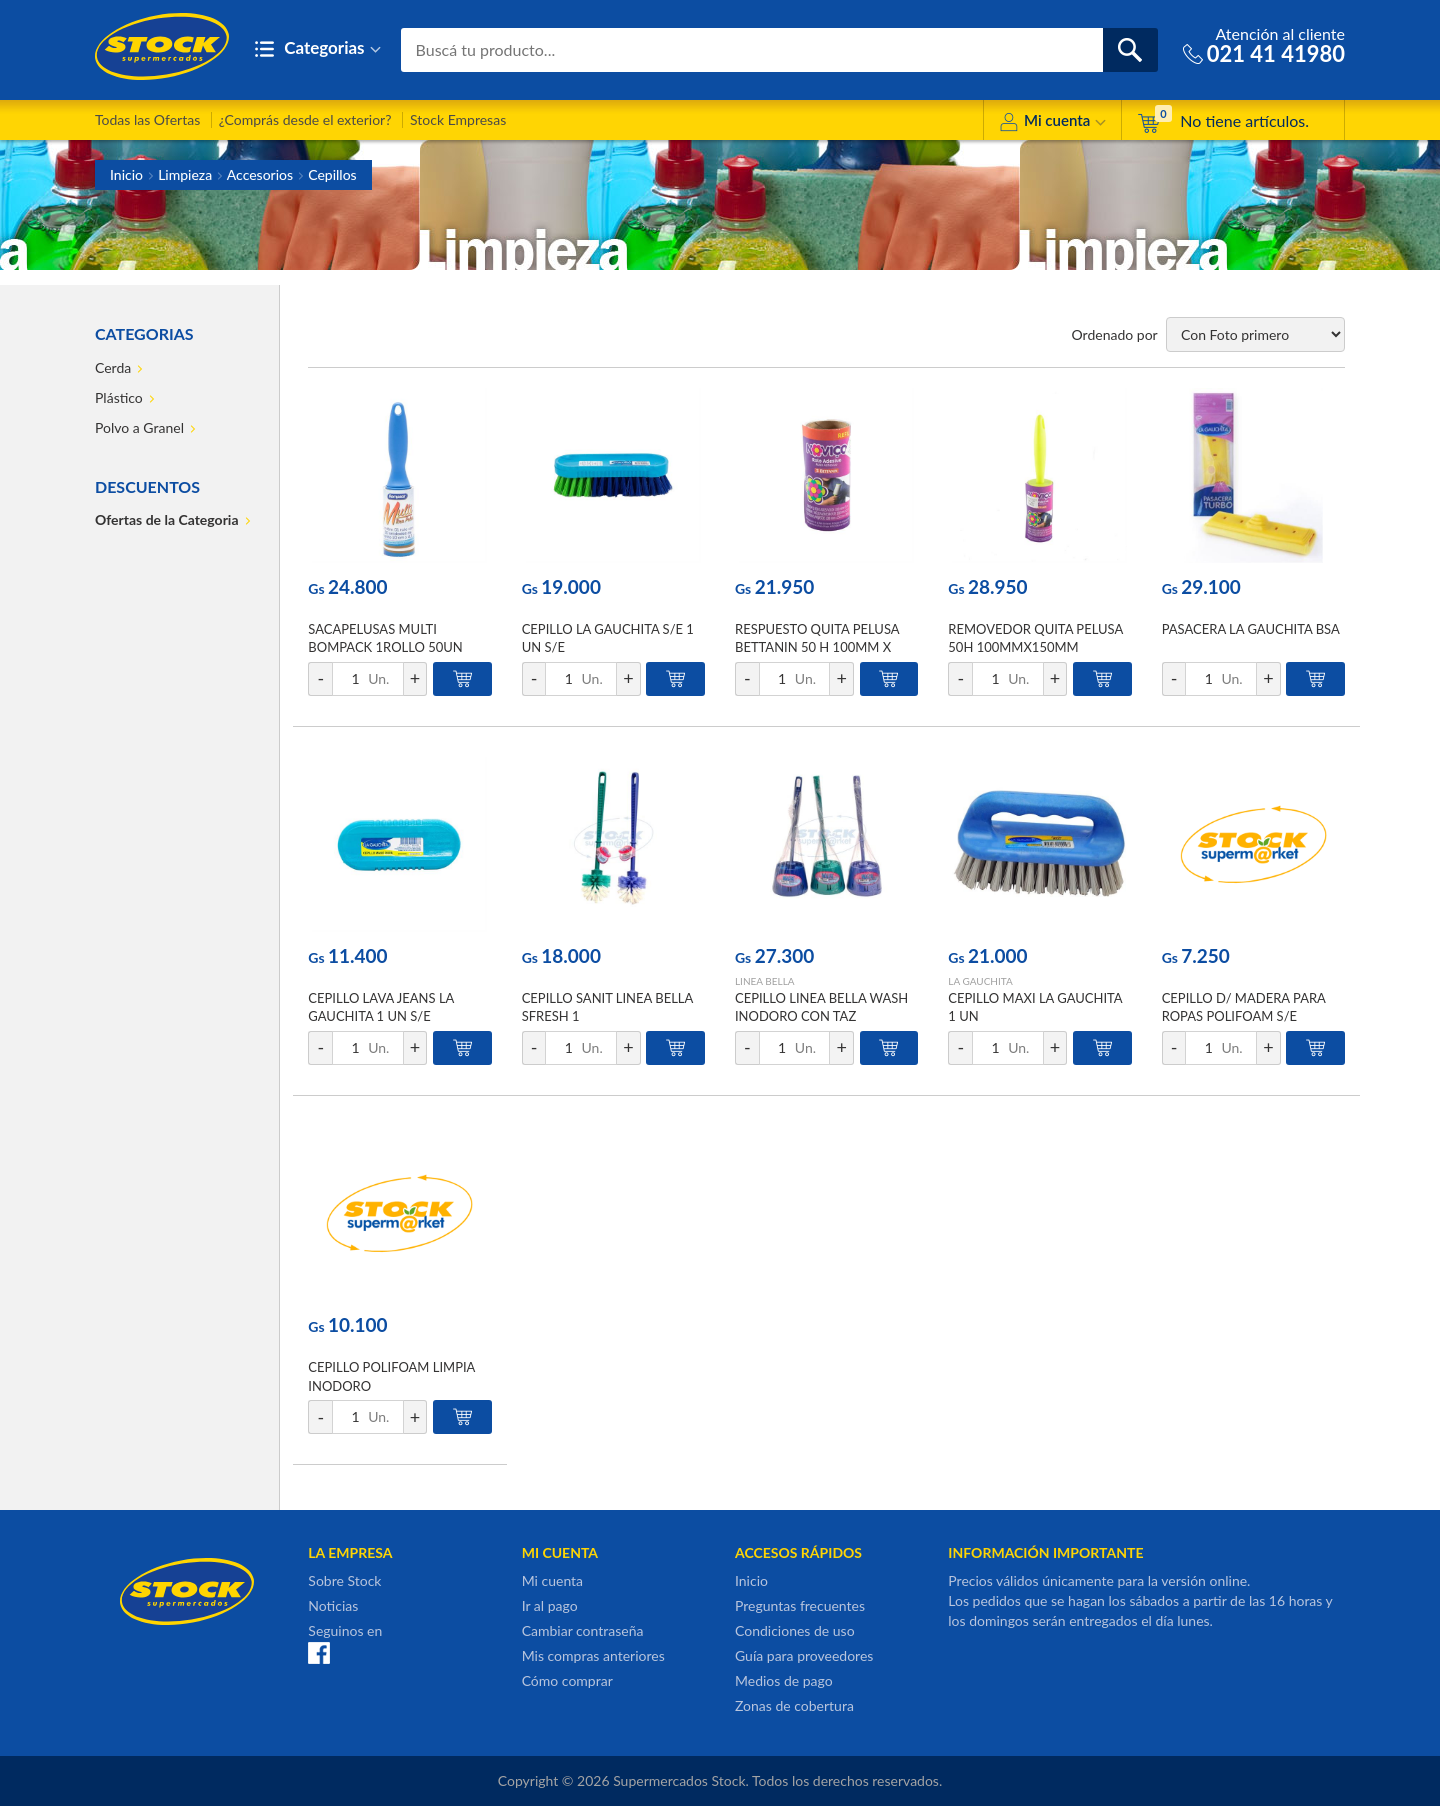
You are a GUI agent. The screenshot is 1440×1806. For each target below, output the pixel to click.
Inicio (126, 174)
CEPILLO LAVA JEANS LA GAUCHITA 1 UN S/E (381, 1007)
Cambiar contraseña (583, 1630)
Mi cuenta (1052, 123)
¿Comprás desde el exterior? (305, 119)
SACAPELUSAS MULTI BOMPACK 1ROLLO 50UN (385, 638)
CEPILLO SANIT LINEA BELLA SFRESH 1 (607, 1007)
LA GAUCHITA (980, 981)
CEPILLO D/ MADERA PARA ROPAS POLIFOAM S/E (1244, 1007)
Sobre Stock (344, 1580)
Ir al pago (550, 1605)
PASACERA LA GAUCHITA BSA (1251, 629)
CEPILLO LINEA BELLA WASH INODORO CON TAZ (821, 1007)
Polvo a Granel (139, 427)
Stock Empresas (458, 119)
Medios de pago (784, 1680)
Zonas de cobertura (794, 1705)
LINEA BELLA (765, 981)
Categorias (317, 49)
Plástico (119, 397)
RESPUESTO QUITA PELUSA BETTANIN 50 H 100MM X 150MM (817, 647)
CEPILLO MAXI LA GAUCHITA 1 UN (1035, 1007)
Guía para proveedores (804, 1655)
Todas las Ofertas (147, 119)
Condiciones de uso (795, 1630)
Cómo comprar (567, 1680)
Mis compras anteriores (593, 1655)
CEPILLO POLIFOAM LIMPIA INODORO (391, 1376)
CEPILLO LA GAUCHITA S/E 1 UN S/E (608, 638)
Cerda (113, 367)
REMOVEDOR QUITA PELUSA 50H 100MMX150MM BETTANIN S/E (1035, 647)
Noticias (333, 1605)
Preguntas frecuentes (800, 1605)
